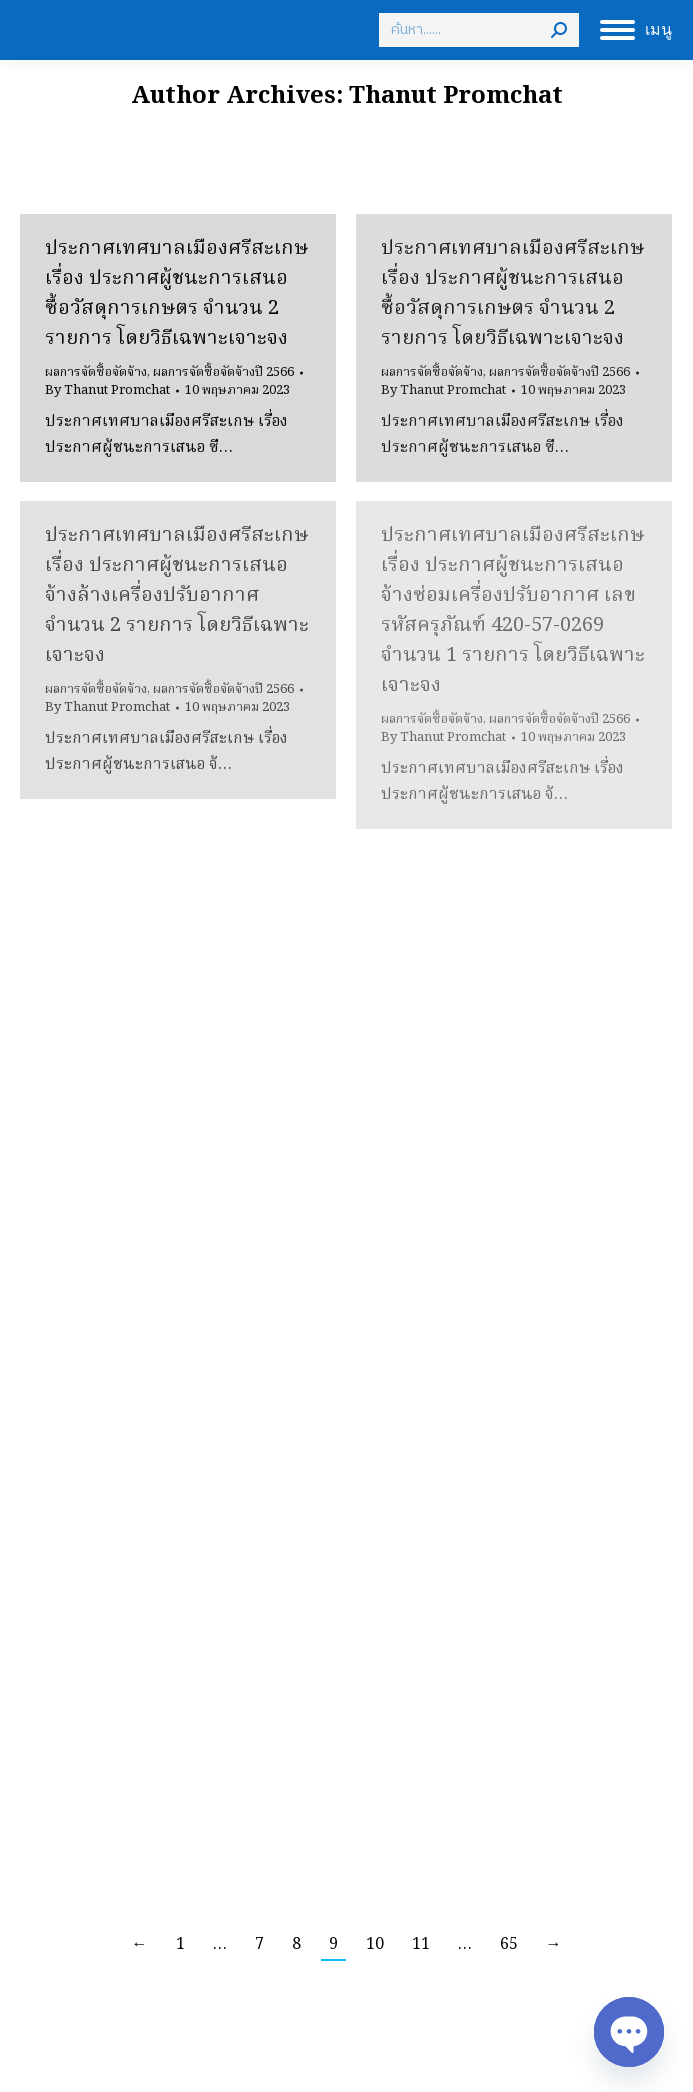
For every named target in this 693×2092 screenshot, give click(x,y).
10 (375, 1945)
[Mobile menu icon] (636, 30)
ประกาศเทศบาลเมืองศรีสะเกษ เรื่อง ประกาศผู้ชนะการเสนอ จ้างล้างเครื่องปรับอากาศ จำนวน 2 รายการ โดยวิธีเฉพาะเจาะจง (177, 596)
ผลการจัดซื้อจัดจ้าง (96, 372)
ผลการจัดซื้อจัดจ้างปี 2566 (223, 372)
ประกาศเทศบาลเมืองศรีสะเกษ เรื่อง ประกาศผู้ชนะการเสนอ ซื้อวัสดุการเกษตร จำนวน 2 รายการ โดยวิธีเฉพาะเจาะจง (176, 294)
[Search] (479, 30)
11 (421, 1945)
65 (509, 1945)
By (107, 391)
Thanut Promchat (456, 96)
